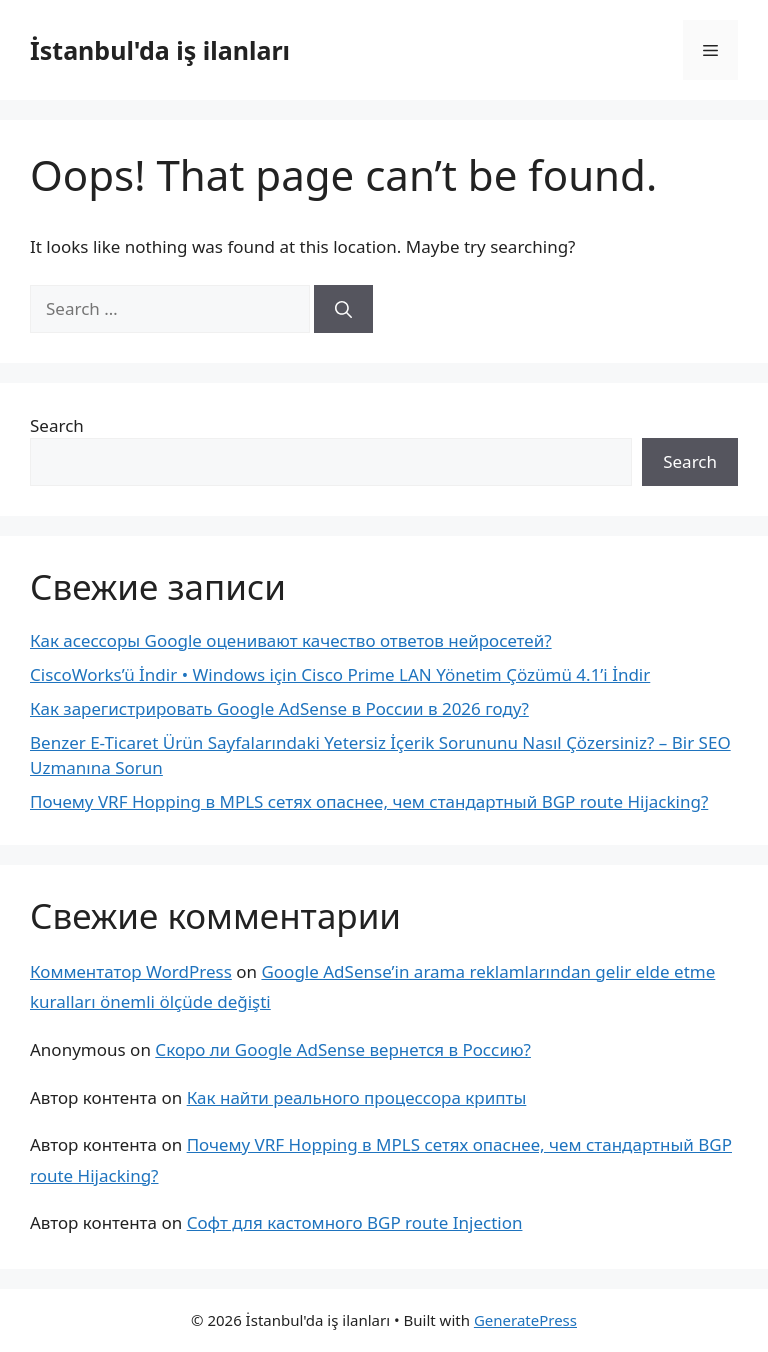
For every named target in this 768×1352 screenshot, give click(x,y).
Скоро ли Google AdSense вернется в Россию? (343, 1049)
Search (57, 425)
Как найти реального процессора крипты (357, 1097)
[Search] (343, 309)
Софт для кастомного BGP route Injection (355, 1222)
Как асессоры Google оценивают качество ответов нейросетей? (291, 640)
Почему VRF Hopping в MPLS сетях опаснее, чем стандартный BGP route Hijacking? (369, 801)
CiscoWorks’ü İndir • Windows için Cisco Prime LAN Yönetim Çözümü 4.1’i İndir (340, 674)
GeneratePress (525, 1320)
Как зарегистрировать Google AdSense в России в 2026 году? (279, 708)
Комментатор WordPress (131, 971)
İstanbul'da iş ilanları (160, 50)
